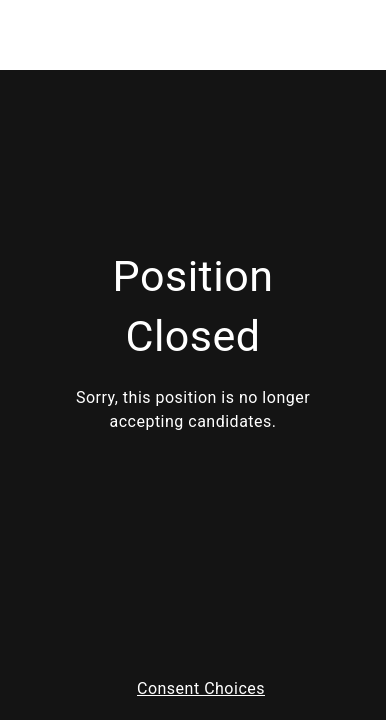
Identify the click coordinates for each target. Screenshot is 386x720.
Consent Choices (201, 689)
